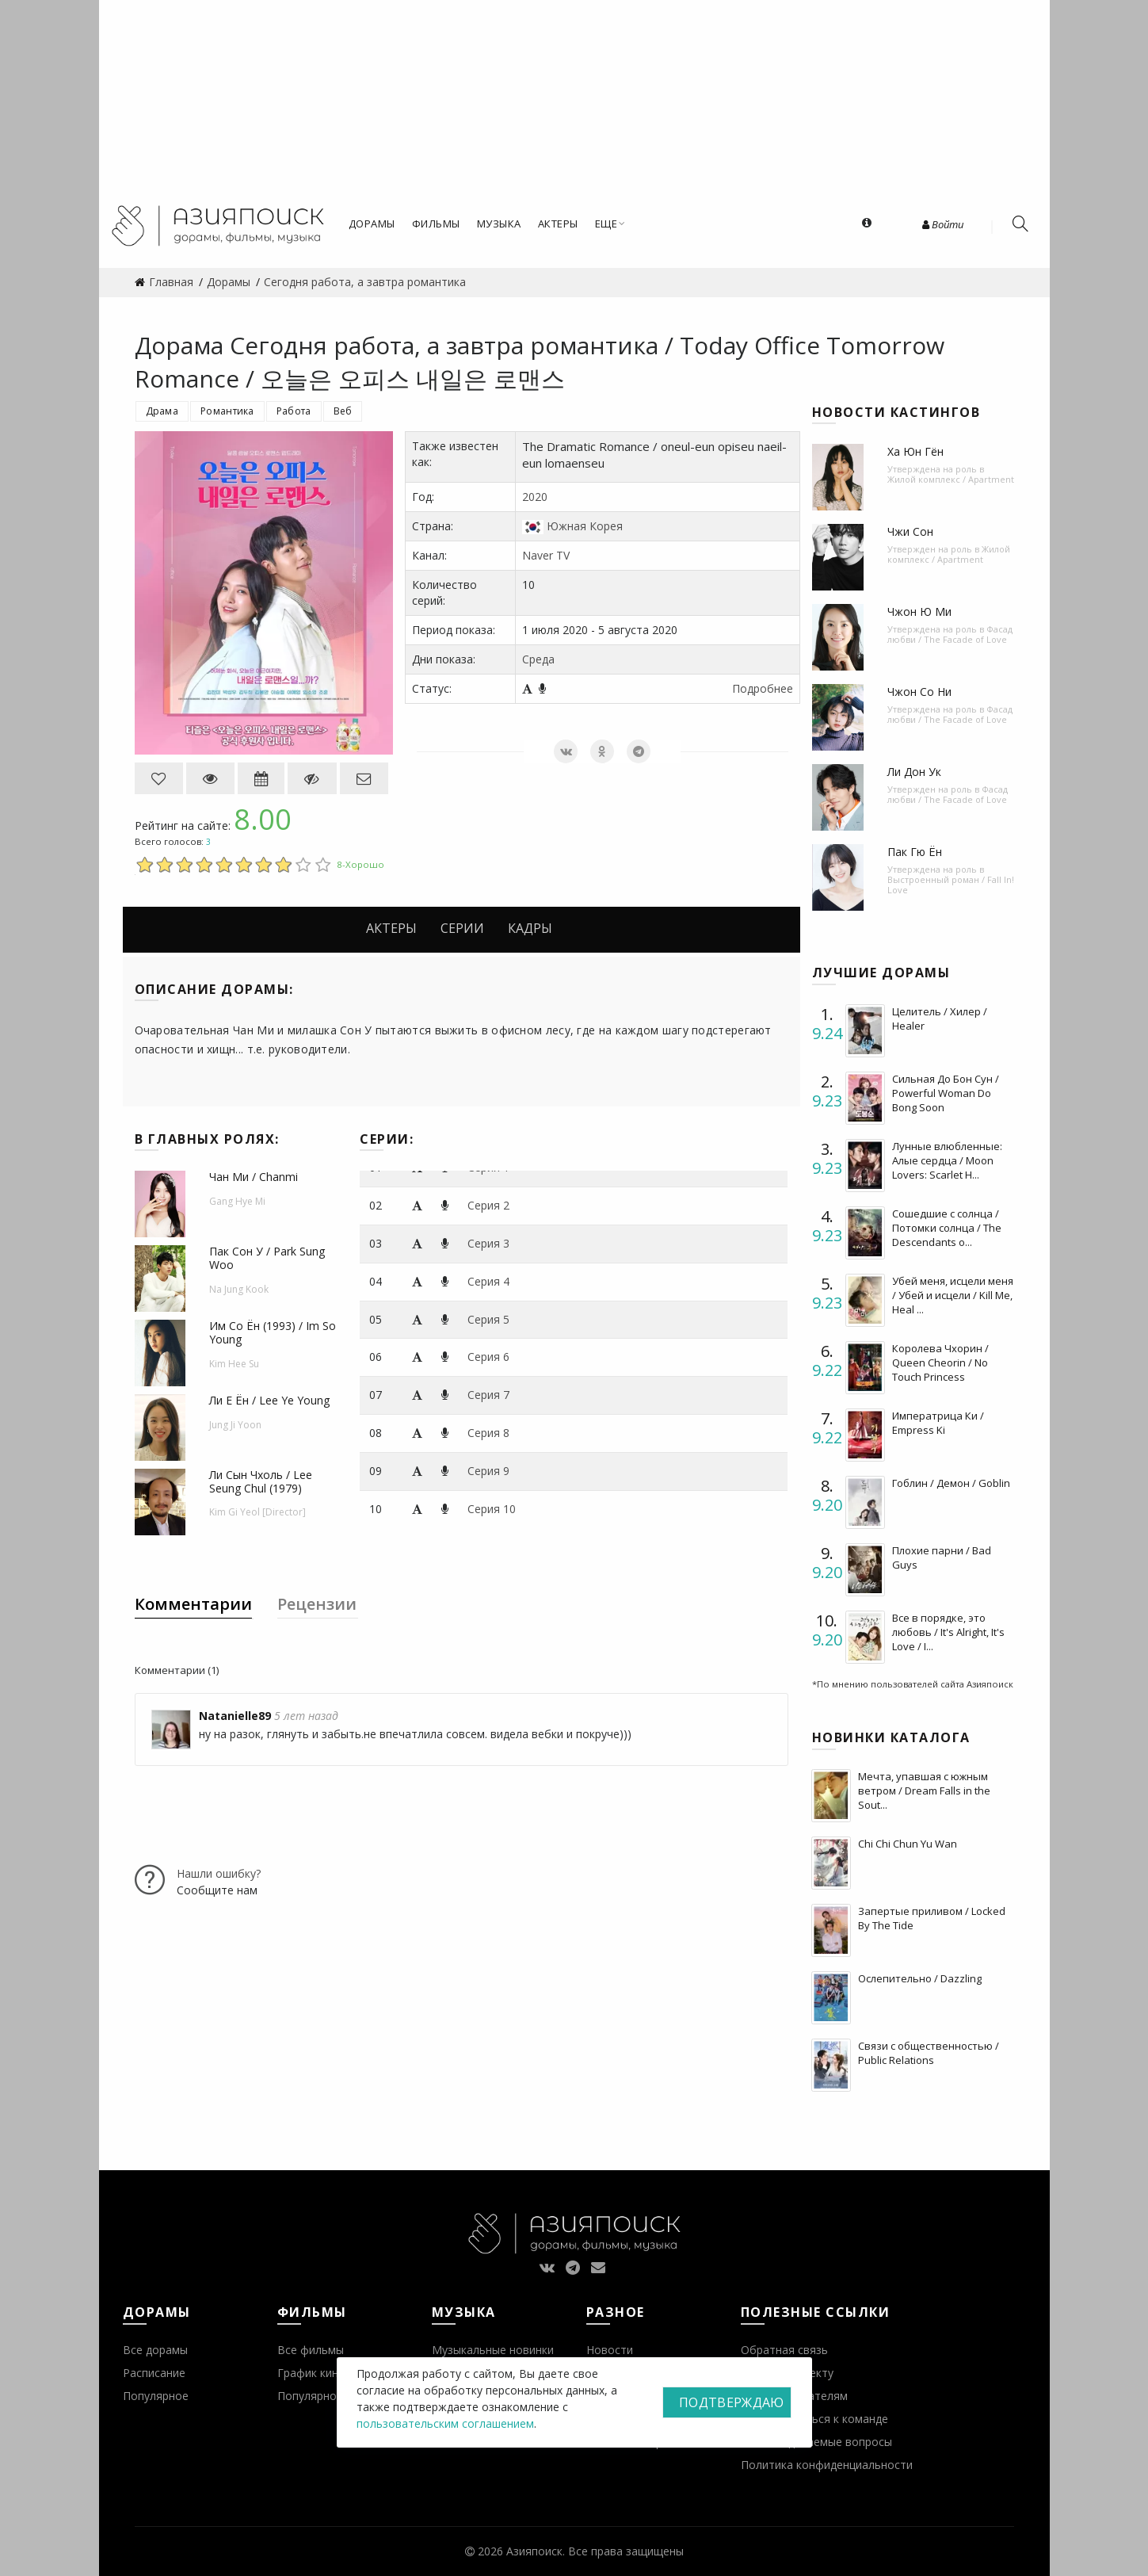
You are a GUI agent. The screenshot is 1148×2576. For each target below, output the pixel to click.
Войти (942, 224)
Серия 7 (488, 1394)
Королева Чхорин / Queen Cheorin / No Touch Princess (940, 1362)
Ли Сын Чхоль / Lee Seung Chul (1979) (260, 1481)
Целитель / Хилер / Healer (939, 1018)
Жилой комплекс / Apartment (950, 479)
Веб (343, 411)
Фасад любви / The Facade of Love (950, 634)
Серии (462, 928)
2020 (534, 496)
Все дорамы (155, 2349)
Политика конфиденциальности (827, 2464)
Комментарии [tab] (193, 1604)
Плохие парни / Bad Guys (941, 1557)
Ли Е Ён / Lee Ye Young (269, 1400)
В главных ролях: (207, 1139)
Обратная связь (784, 2349)
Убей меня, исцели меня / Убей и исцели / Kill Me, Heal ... (952, 1295)
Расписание (154, 2372)
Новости (609, 2349)
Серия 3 (488, 1243)
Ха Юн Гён (915, 451)
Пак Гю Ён (914, 851)
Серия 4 (488, 1281)
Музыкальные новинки (493, 2349)
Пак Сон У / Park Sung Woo (267, 1258)
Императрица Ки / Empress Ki (938, 1422)
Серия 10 (491, 1508)
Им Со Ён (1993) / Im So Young (272, 1332)
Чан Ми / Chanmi (253, 1176)
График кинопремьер (334, 2372)
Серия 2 (488, 1205)
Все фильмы (310, 2349)
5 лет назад (306, 1715)
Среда (538, 659)
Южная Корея (585, 525)
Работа (294, 411)
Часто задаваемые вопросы (816, 2441)
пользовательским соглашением (445, 2423)
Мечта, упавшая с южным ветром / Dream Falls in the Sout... (924, 1790)
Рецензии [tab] (317, 1604)
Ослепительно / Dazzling (920, 1978)
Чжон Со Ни (919, 691)
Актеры (391, 928)
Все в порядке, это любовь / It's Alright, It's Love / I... (948, 1632)
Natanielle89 (235, 1715)
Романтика (227, 411)
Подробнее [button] (762, 688)
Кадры (530, 928)
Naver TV (546, 555)
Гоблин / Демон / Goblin (951, 1483)
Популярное (156, 2395)
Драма (162, 411)
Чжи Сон (910, 531)
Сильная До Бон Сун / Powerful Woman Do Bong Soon (945, 1093)
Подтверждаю (731, 2402)
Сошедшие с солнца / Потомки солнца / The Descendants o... (946, 1227)
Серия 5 (488, 1319)
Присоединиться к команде (814, 2418)
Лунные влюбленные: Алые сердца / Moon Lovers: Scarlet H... (947, 1160)
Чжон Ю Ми (919, 611)
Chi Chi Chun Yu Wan (907, 1843)
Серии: (387, 1139)
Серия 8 (488, 1432)
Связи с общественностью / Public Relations (928, 2053)
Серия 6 (488, 1356)
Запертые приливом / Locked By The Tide (931, 1918)
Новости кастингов (896, 412)
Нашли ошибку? (219, 1873)
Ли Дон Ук (914, 771)
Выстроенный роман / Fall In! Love (950, 884)
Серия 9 (488, 1470)
